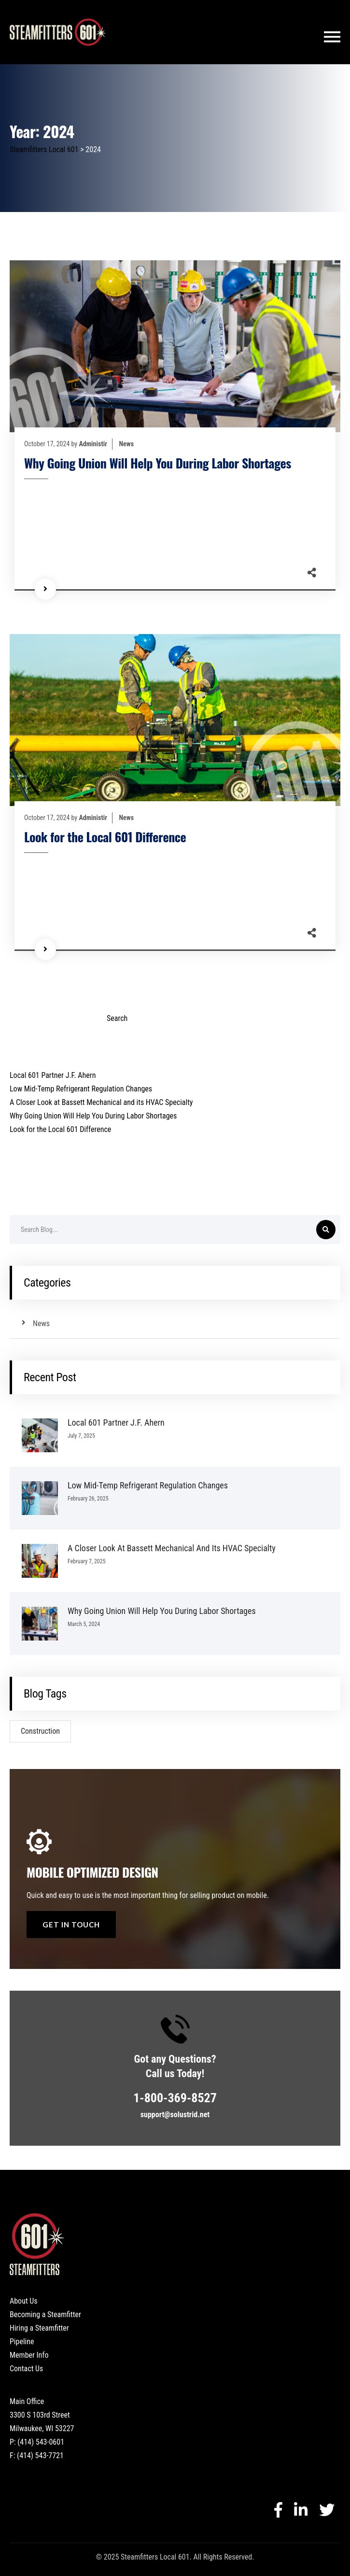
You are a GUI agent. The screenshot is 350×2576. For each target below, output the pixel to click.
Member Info (29, 2355)
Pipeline (22, 2341)
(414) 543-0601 (40, 2442)
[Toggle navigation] (332, 37)
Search (20, 1000)
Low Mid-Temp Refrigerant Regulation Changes (81, 1088)
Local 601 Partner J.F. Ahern (53, 1075)
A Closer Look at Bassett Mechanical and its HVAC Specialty (101, 1102)
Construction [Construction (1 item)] (40, 1731)
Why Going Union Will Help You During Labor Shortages (157, 462)
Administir (93, 444)
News (126, 444)
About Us (24, 2301)
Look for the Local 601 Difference (105, 836)
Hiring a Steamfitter (39, 2328)
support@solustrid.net (175, 2114)
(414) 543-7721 (40, 2455)
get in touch (71, 1924)
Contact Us (26, 2368)
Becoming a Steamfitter (45, 2314)
